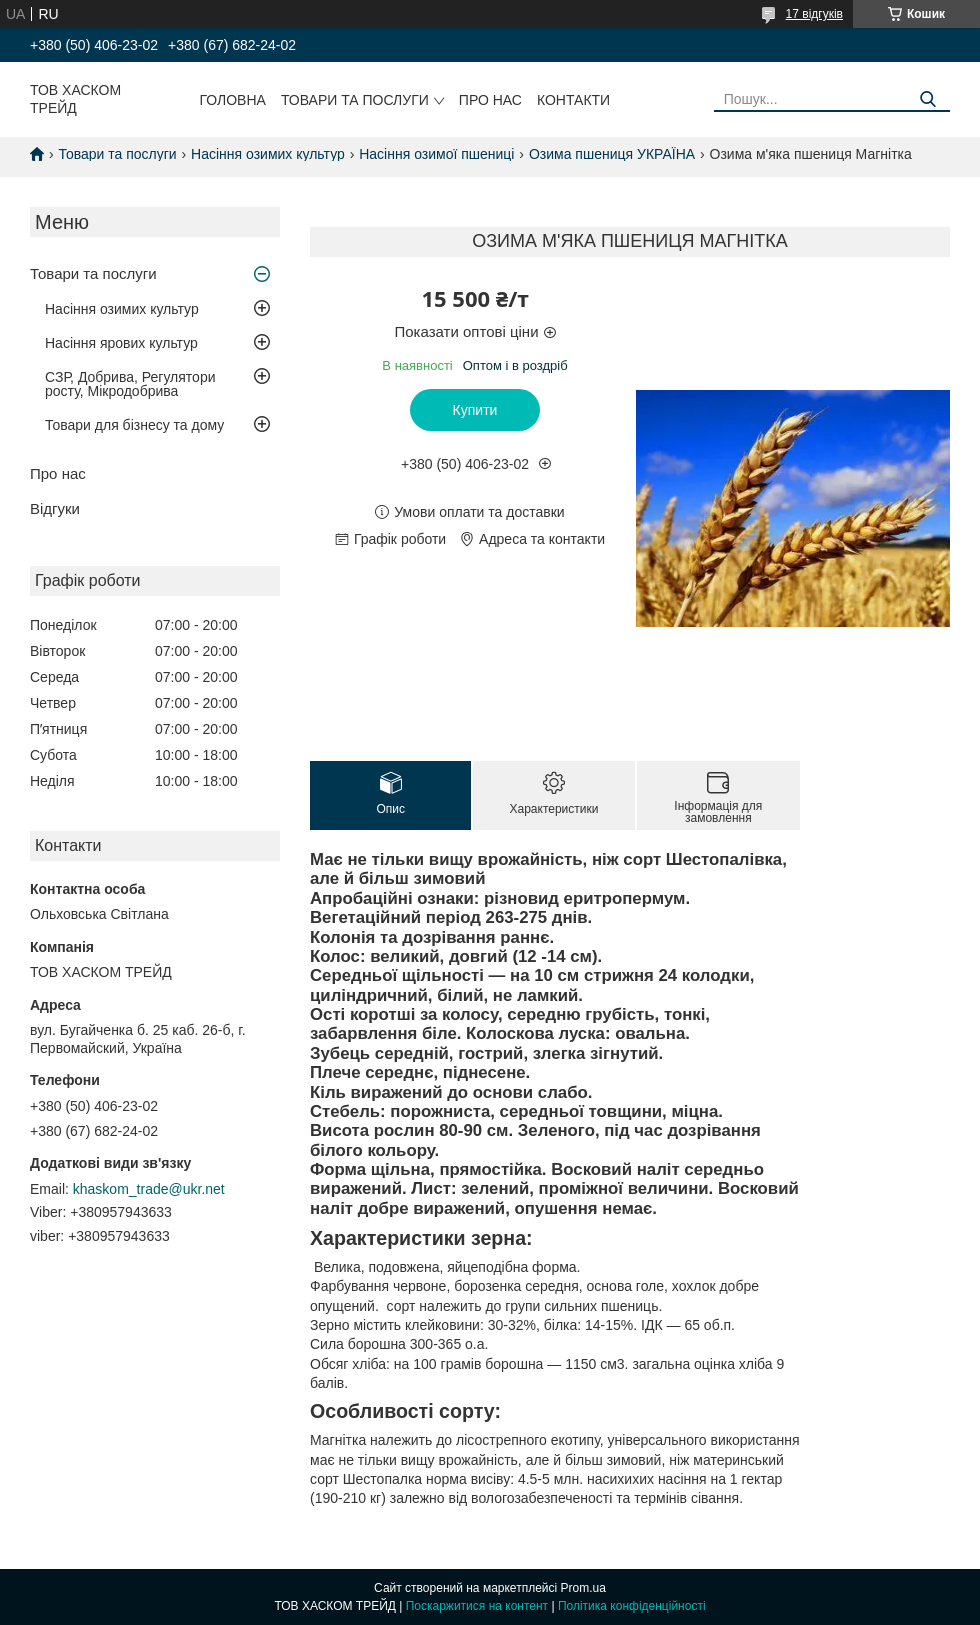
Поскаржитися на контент (477, 1606)
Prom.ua (583, 1588)
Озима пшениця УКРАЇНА (612, 154)
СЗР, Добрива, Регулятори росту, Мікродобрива (130, 384)
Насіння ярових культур (121, 343)
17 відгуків (814, 14)
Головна (233, 100)
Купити (475, 410)
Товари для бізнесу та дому (134, 425)
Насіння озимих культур (268, 154)
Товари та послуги (355, 100)
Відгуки (55, 508)
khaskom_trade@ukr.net (149, 1189)
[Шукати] (927, 99)
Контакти (573, 100)
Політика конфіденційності (632, 1606)
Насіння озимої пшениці (436, 154)
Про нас (490, 100)
